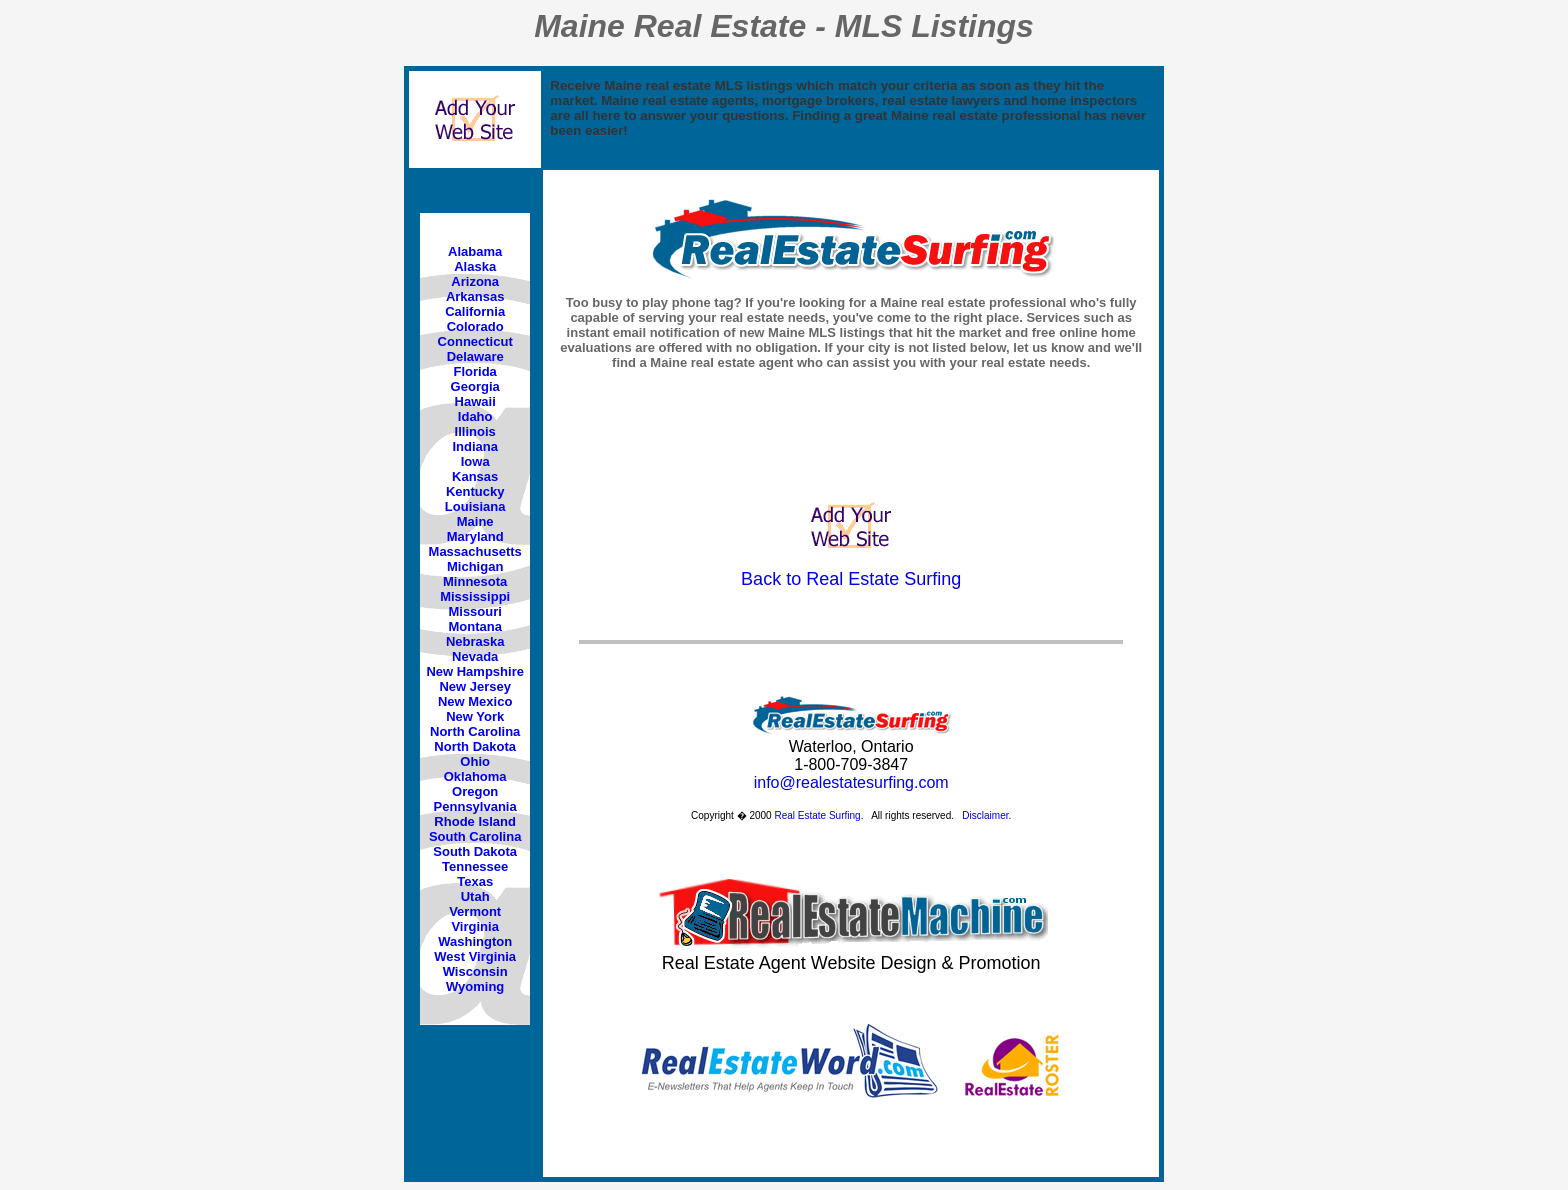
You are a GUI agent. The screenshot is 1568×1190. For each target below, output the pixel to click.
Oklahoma (475, 776)
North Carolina (475, 731)
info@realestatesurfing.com (851, 782)
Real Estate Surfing (817, 815)
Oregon (475, 791)
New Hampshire (475, 671)
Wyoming (475, 986)
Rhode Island (475, 821)
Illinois (475, 431)
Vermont (475, 911)
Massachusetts (475, 551)
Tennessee (475, 866)
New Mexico (475, 701)
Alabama (475, 251)
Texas (475, 881)
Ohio (475, 761)
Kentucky (475, 491)
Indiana (475, 446)
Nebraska (475, 641)
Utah (475, 896)
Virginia (474, 926)
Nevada (475, 656)
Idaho (475, 416)
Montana (474, 626)
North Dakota (475, 746)
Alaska (475, 266)
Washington (475, 941)
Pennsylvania (475, 806)
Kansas (475, 476)
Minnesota (475, 581)
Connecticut (475, 341)
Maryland (475, 536)
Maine (475, 521)
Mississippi (475, 596)
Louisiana (475, 506)
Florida (475, 371)
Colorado (475, 326)
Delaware (475, 356)
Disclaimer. (986, 815)
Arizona (475, 281)
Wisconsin (475, 971)
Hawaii (475, 401)
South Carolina (475, 836)
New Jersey (475, 686)
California (475, 311)
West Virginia (475, 956)
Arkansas (475, 296)
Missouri (474, 611)
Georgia (475, 386)
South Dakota (475, 851)
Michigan (475, 566)
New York (475, 716)
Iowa (475, 461)
